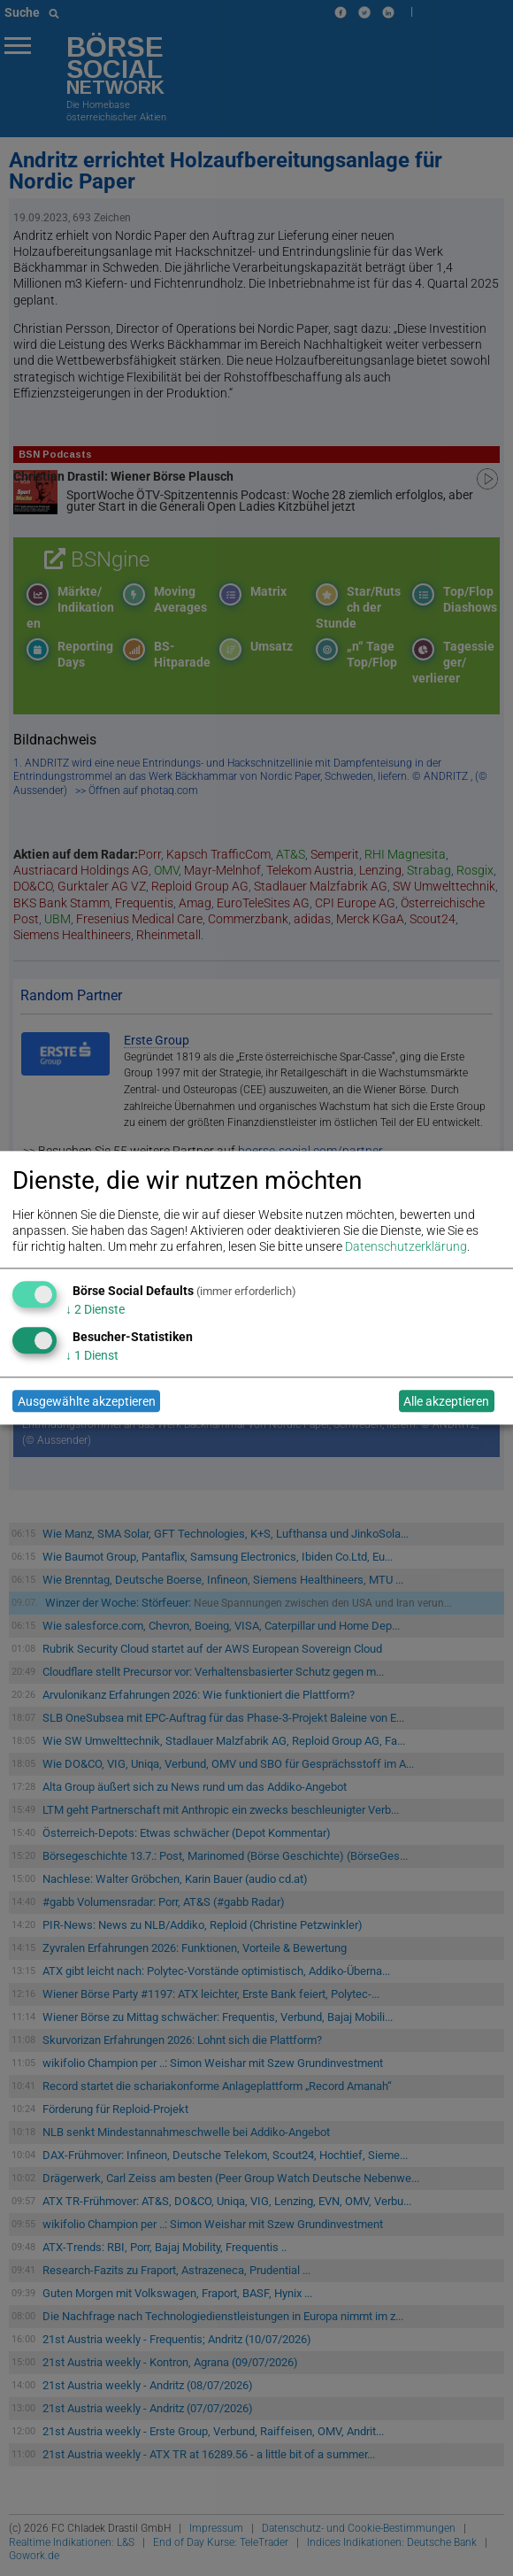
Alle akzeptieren (446, 1401)
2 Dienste (95, 1309)
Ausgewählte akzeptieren (87, 1401)
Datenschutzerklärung (406, 1247)
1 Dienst (92, 1355)
